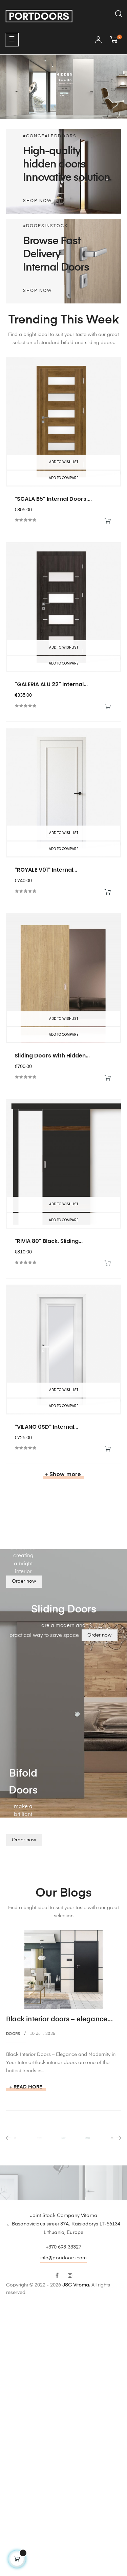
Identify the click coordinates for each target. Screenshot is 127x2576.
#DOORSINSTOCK (45, 226)
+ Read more (25, 2087)
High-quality (52, 151)
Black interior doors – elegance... (59, 2019)
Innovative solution (66, 178)
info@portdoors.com (63, 2258)
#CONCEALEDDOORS (50, 136)
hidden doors (54, 164)
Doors (13, 2034)
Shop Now (37, 201)
